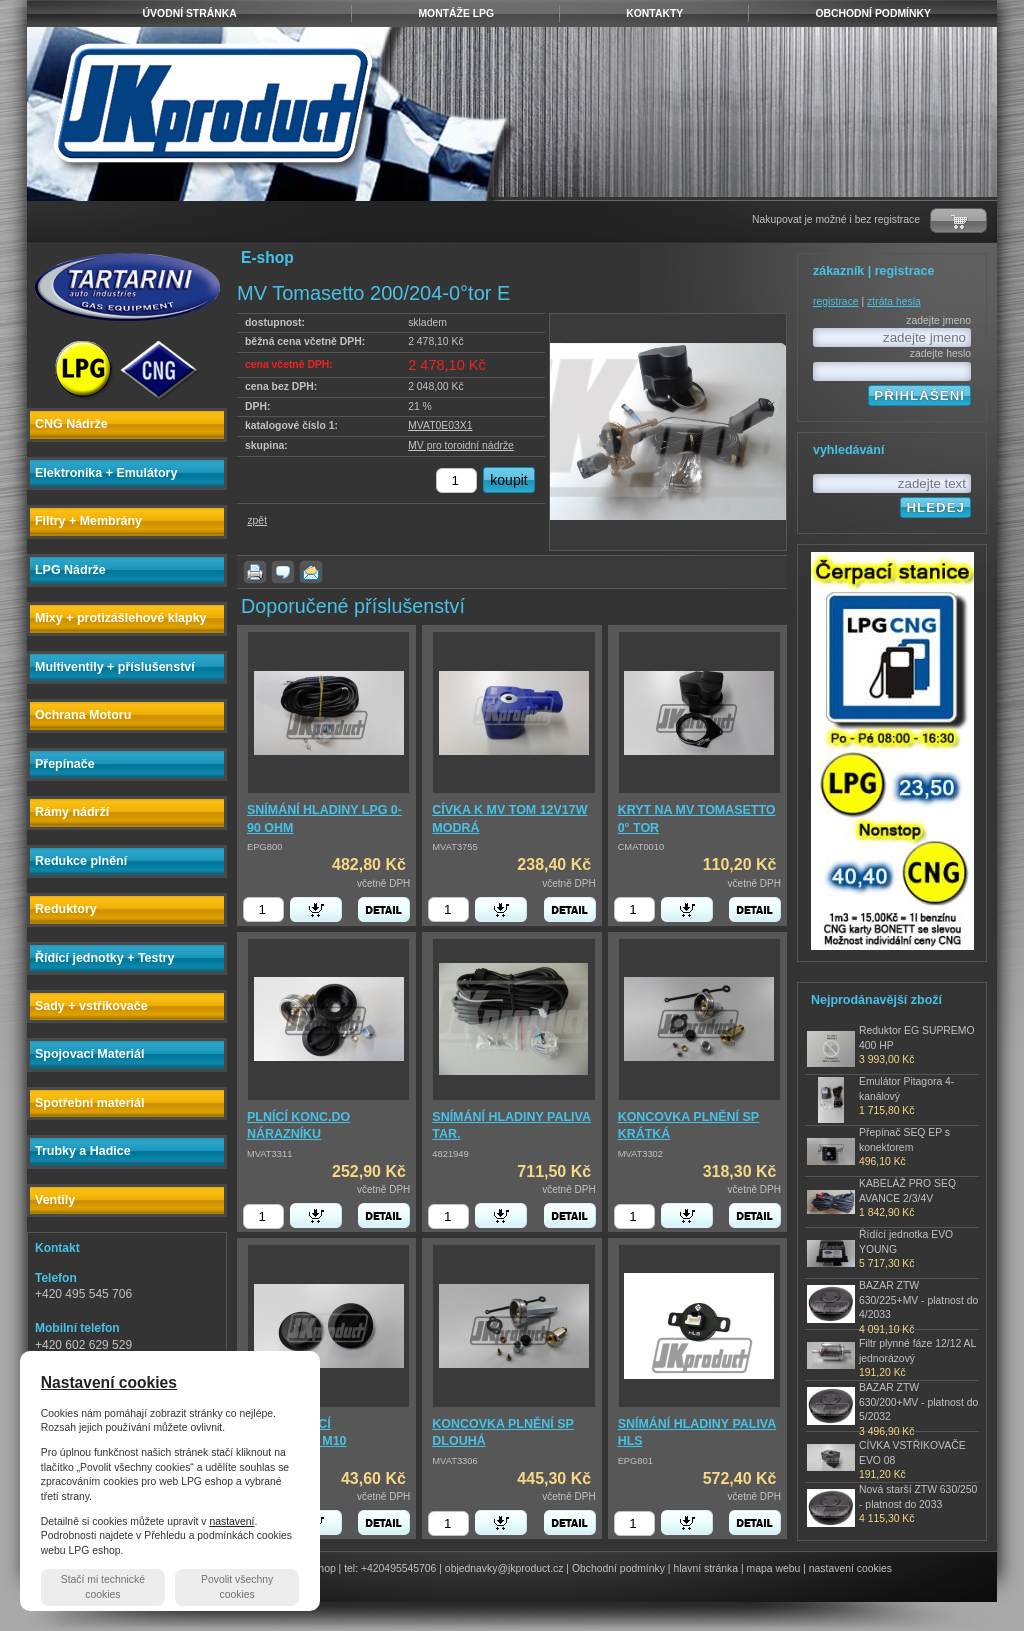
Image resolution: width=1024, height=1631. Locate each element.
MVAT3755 (454, 847)
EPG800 (264, 847)
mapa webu (774, 1568)
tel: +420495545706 (390, 1568)
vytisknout (255, 572)
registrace (836, 301)
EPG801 (635, 1461)
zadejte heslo (940, 353)
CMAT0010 (641, 847)
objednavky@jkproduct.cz (504, 1568)
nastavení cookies (850, 1568)
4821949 (450, 1154)
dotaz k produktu (283, 572)
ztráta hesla (894, 301)
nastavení (231, 1521)
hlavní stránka (705, 1568)
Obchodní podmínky (618, 1568)
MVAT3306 (454, 1461)
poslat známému (311, 572)
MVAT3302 (640, 1154)
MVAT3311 (269, 1154)
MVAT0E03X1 (440, 425)
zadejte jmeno (938, 320)
